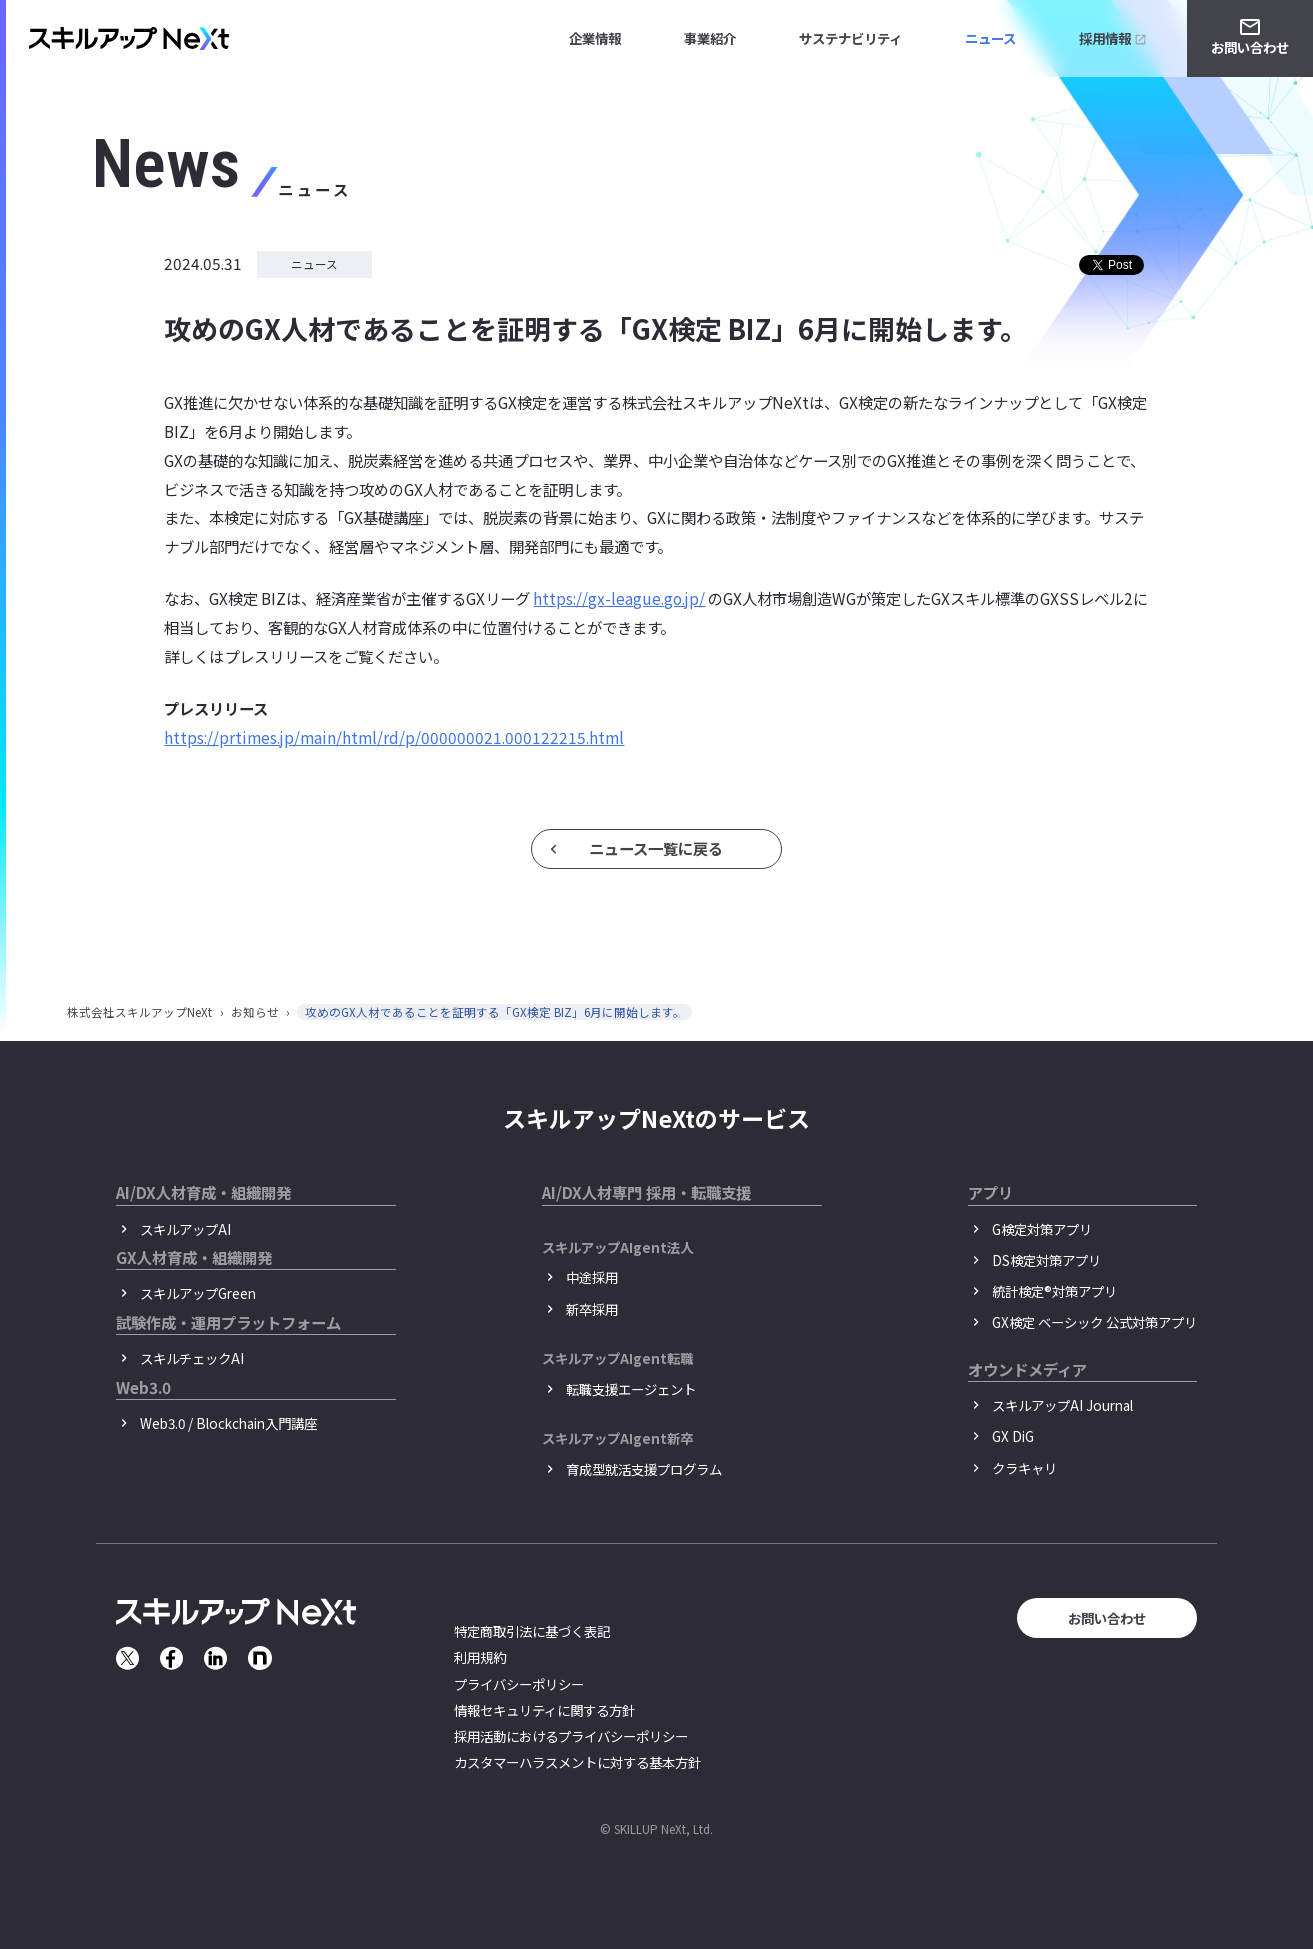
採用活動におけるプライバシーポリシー (571, 1736)
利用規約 (480, 1657)
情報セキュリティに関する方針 (544, 1710)
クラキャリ (1024, 1468)
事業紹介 (710, 38)
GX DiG (1013, 1436)
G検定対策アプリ (1042, 1229)
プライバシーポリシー (519, 1684)
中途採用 (592, 1277)
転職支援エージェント (631, 1389)
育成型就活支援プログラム (644, 1469)
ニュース (990, 38)
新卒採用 (592, 1309)
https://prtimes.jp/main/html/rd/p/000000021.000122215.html (394, 737)
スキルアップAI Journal (1062, 1405)
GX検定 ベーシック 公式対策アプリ (1094, 1322)
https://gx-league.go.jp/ (619, 598)
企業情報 (595, 38)
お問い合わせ (1250, 47)
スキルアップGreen (198, 1293)
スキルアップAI (185, 1229)
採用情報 (1105, 38)
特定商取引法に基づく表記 (532, 1631)
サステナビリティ (850, 38)
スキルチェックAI (192, 1358)
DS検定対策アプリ (1046, 1260)
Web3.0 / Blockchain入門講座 (228, 1423)
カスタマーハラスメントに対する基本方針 (577, 1762)
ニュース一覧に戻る (656, 848)
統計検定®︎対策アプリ (1054, 1291)
